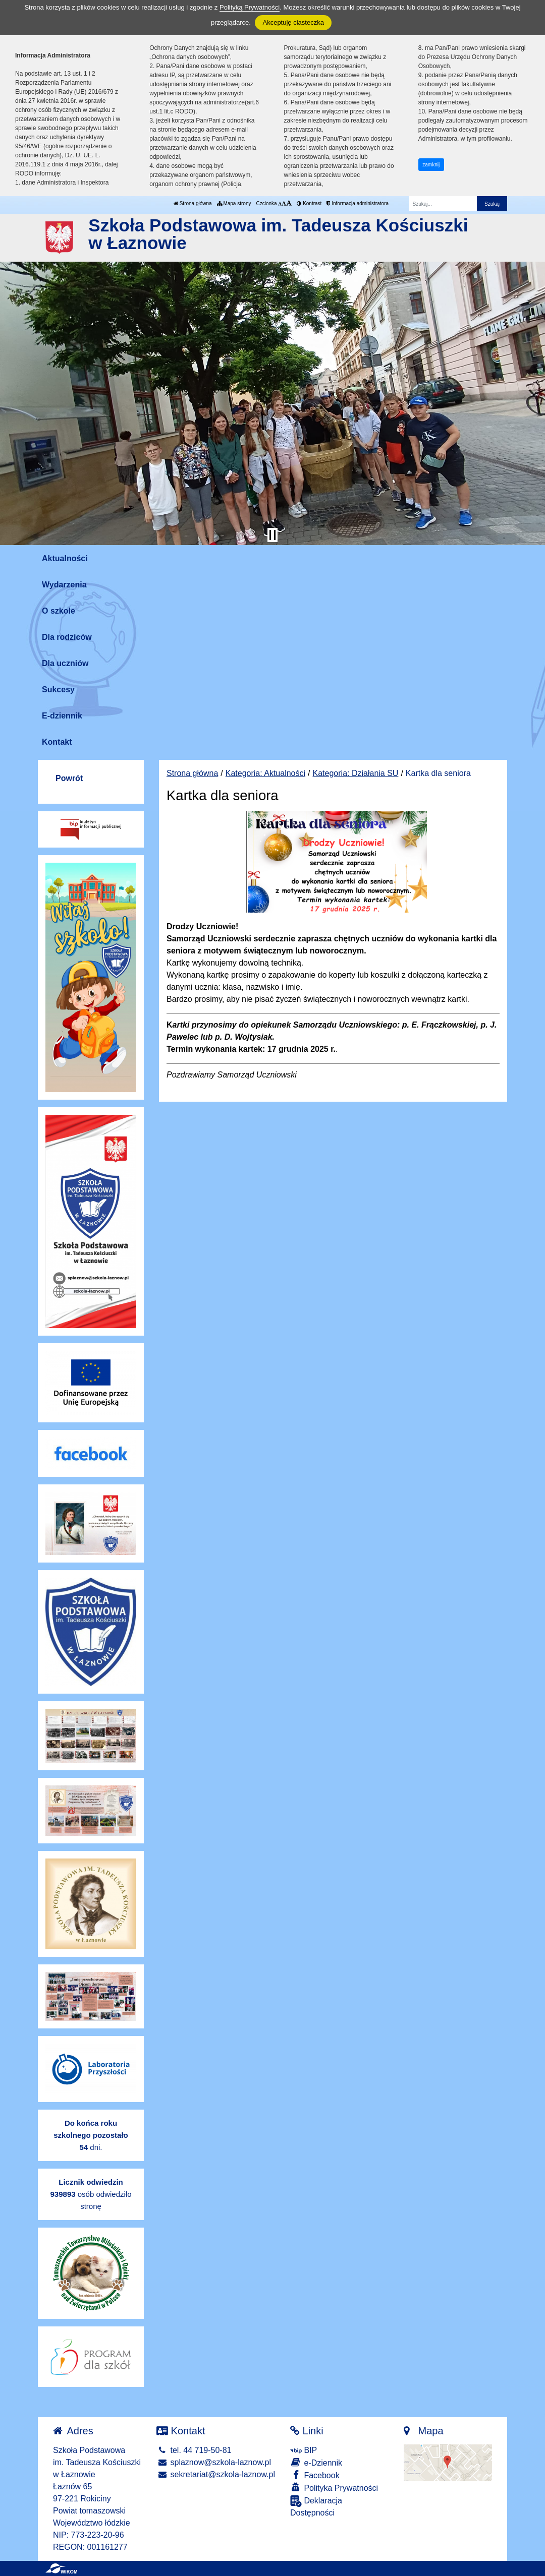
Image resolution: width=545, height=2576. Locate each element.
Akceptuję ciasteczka (292, 22)
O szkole (58, 611)
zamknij (431, 164)
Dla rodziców (67, 637)
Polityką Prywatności (250, 7)
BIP (303, 2450)
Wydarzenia (64, 584)
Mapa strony (234, 203)
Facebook (315, 2475)
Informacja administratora (357, 203)
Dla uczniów (65, 663)
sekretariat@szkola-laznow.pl (215, 2474)
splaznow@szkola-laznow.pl (213, 2462)
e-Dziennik (316, 2462)
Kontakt (57, 742)
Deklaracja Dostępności (316, 2506)
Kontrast (309, 203)
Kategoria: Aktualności (265, 773)
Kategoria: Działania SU (356, 773)
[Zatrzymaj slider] (272, 535)
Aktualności (65, 558)
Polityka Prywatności (334, 2487)
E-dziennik (62, 715)
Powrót (69, 778)
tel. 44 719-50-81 (193, 2450)
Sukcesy (58, 689)
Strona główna (193, 203)
